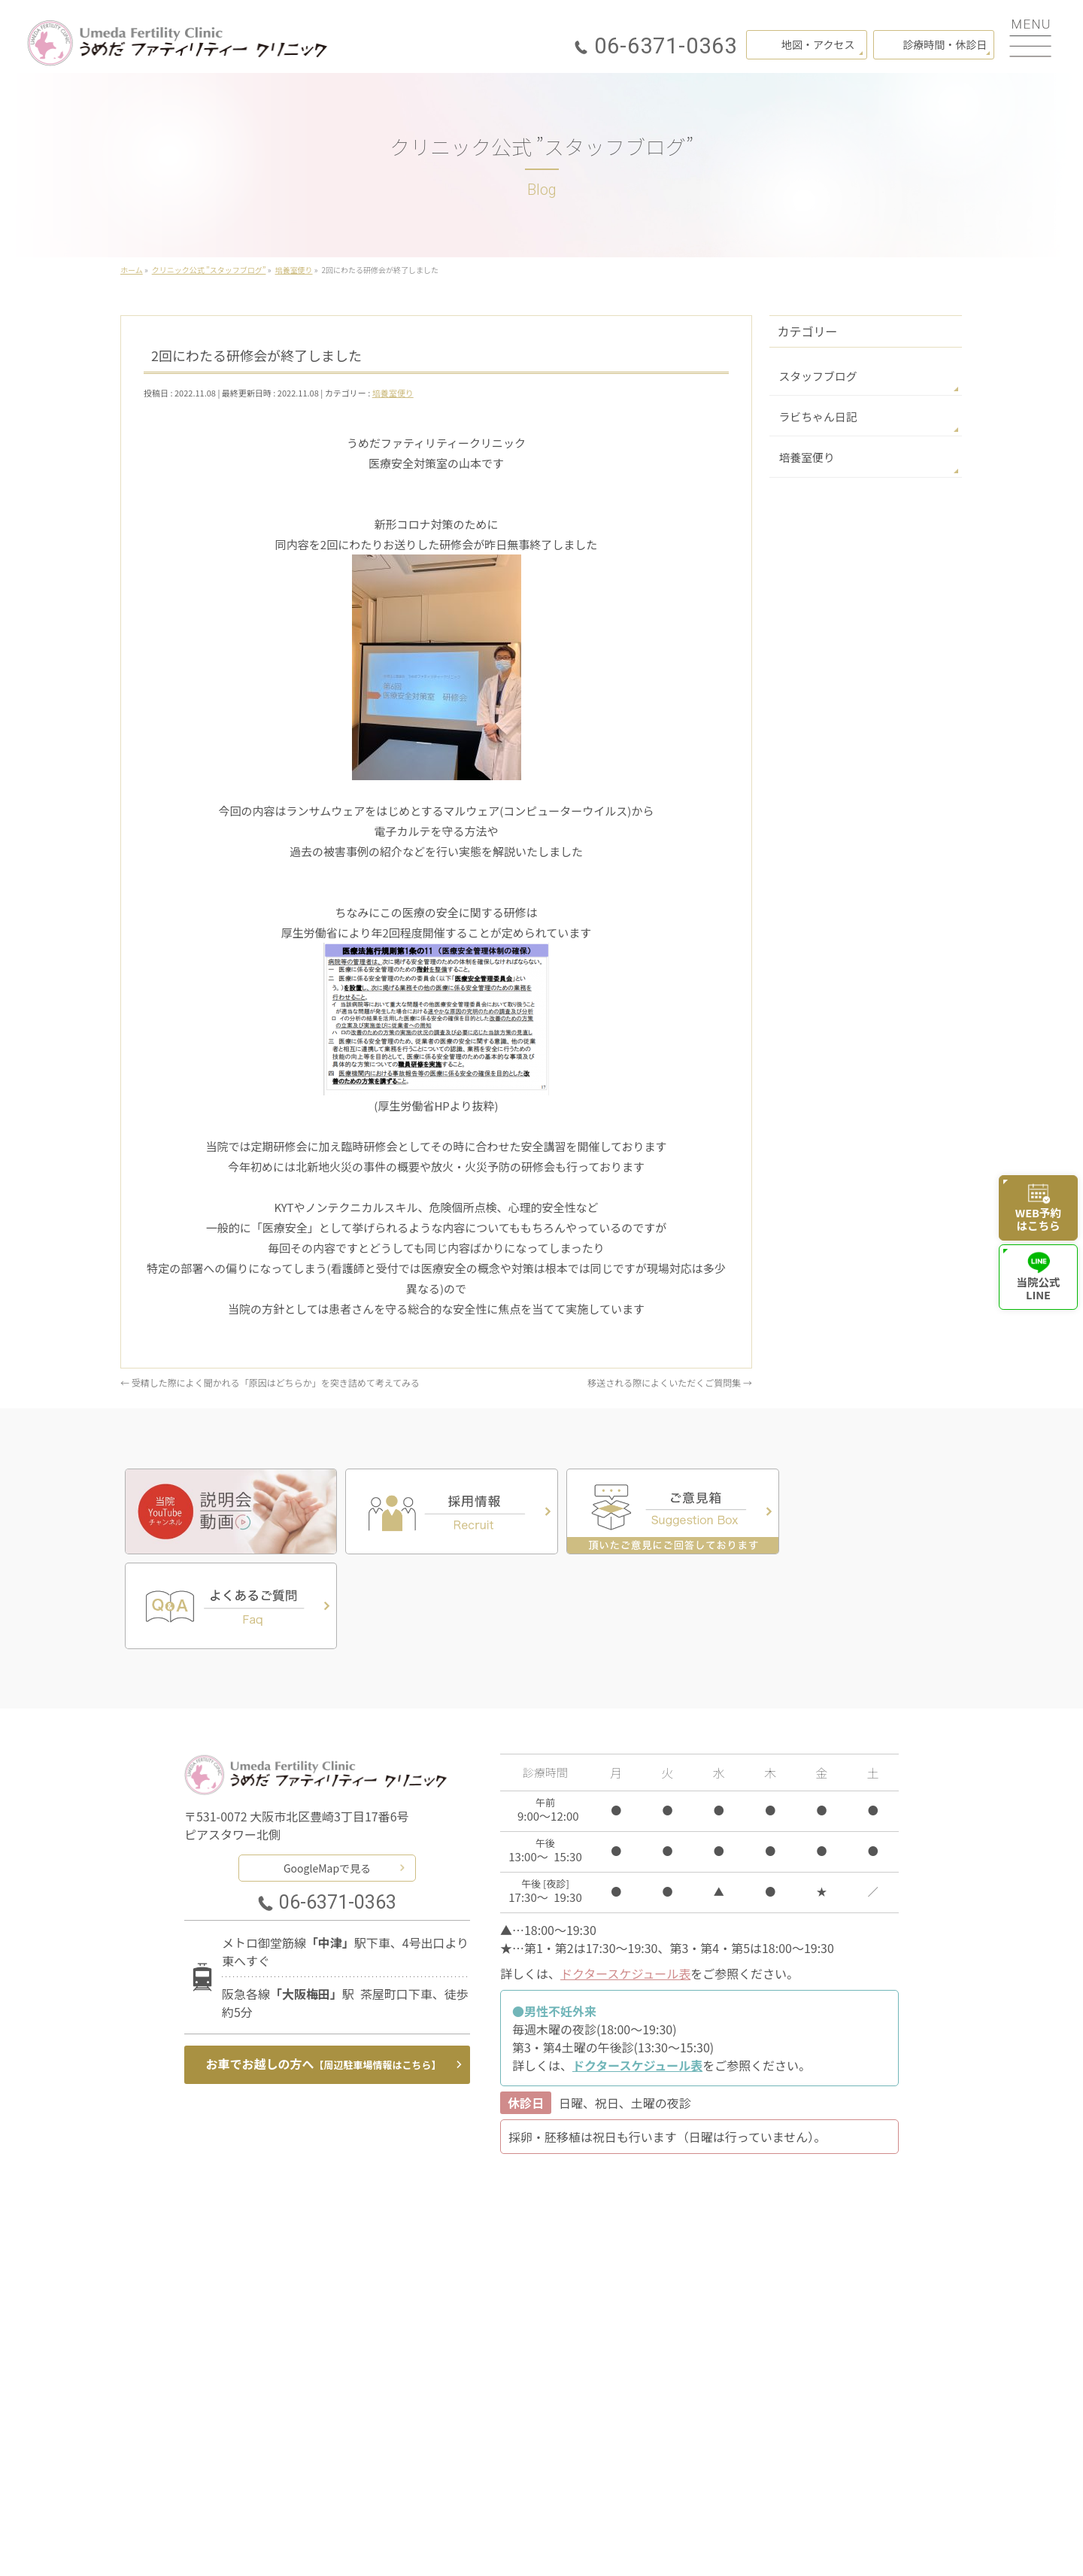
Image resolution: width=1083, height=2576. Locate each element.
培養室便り (393, 393)
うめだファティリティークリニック (535, 2545)
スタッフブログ (815, 374)
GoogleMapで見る (327, 1769)
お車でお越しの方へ (323, 1967)
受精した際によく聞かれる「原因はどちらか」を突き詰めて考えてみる (270, 1382)
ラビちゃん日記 (815, 414)
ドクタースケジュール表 (625, 1876)
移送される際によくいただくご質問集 (669, 1382)
